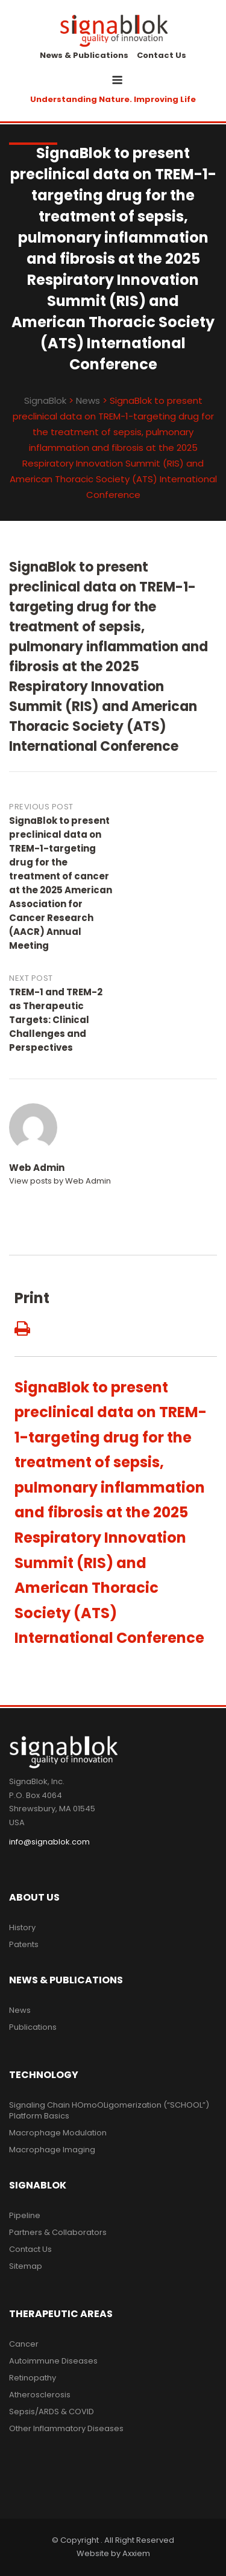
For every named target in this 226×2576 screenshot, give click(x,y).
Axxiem (136, 2553)
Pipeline (24, 2215)
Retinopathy (32, 2377)
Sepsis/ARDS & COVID (51, 2411)
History (22, 1927)
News (20, 2010)
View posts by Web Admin (60, 1181)
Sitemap (25, 2266)
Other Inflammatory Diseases (66, 2428)
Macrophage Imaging (52, 2149)
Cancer (24, 2344)
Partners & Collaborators (58, 2232)
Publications (33, 2027)
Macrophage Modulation (58, 2132)
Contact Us (161, 55)
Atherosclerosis (40, 2394)
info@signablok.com (49, 1842)
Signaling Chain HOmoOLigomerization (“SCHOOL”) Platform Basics (109, 2110)
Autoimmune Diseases (53, 2361)
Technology (43, 2075)
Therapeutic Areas (61, 2314)
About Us (34, 1897)
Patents (24, 1944)
